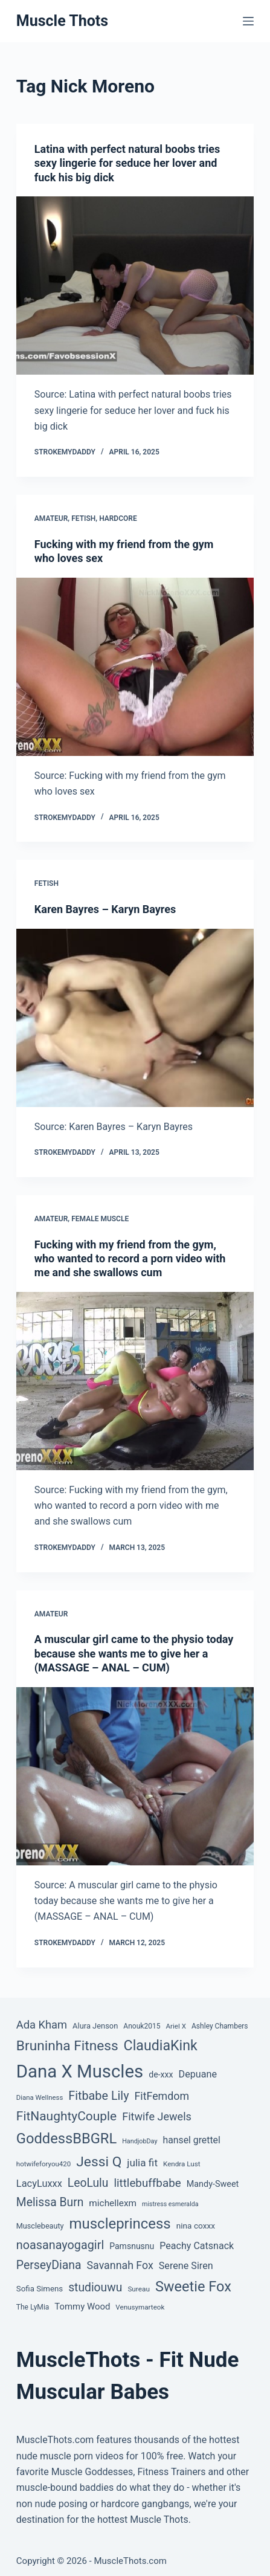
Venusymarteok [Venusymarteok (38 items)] (139, 2307)
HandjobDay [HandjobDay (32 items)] (139, 2141)
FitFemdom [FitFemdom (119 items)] (162, 2096)
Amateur (51, 518)
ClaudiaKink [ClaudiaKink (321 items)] (161, 2045)
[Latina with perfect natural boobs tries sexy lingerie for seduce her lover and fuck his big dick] (135, 285)
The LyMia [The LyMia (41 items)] (33, 2307)
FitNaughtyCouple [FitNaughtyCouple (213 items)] (66, 2116)
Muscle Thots (62, 21)
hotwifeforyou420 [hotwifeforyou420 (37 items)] (43, 2164)
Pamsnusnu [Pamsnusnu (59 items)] (131, 2246)
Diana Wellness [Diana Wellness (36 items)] (39, 2097)
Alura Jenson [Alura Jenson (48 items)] (95, 2025)
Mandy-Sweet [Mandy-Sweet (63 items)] (213, 2184)
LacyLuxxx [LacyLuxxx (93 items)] (39, 2183)
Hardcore (118, 518)
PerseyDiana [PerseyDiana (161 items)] (49, 2265)
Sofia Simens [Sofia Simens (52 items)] (39, 2288)
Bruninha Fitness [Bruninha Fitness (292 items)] (67, 2046)
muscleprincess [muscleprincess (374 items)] (120, 2223)
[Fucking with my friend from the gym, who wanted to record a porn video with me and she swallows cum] (135, 1381)
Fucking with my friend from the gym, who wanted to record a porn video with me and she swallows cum (130, 1258)
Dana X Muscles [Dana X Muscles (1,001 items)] (79, 2071)
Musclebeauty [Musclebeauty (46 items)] (40, 2225)
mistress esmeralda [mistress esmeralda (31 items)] (170, 2204)
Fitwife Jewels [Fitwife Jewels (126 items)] (156, 2116)
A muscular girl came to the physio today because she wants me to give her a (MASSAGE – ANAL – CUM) (134, 1653)
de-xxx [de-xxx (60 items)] (161, 2074)
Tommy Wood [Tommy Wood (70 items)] (82, 2306)
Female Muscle (100, 1219)
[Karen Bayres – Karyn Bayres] (135, 1018)
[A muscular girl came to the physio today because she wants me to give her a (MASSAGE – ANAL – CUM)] (135, 1776)
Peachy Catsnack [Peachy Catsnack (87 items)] (196, 2246)
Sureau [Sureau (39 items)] (138, 2289)
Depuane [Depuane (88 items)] (198, 2074)
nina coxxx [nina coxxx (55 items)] (195, 2225)
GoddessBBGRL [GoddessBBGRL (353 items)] (66, 2138)
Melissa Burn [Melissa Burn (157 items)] (50, 2202)
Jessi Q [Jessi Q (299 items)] (98, 2162)
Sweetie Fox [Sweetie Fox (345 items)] (193, 2286)
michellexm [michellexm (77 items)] (113, 2203)
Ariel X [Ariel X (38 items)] (176, 2026)
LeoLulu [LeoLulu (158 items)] (88, 2183)
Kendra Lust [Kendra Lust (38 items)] (182, 2164)
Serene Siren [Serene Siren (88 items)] (186, 2265)
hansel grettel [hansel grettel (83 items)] (191, 2140)
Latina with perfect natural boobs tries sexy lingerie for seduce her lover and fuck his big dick (127, 163)
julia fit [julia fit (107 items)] (142, 2163)
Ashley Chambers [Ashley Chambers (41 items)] (219, 2026)
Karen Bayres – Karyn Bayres (105, 909)
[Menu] (248, 21)
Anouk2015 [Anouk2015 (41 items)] (141, 2026)
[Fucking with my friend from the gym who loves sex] (135, 667)
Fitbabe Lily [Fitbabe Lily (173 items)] (98, 2096)
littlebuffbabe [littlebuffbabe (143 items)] (147, 2183)
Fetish (83, 518)
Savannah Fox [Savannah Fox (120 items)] (120, 2265)
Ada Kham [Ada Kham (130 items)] (41, 2024)
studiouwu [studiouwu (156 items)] (95, 2287)
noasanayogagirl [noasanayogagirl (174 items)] (60, 2245)
